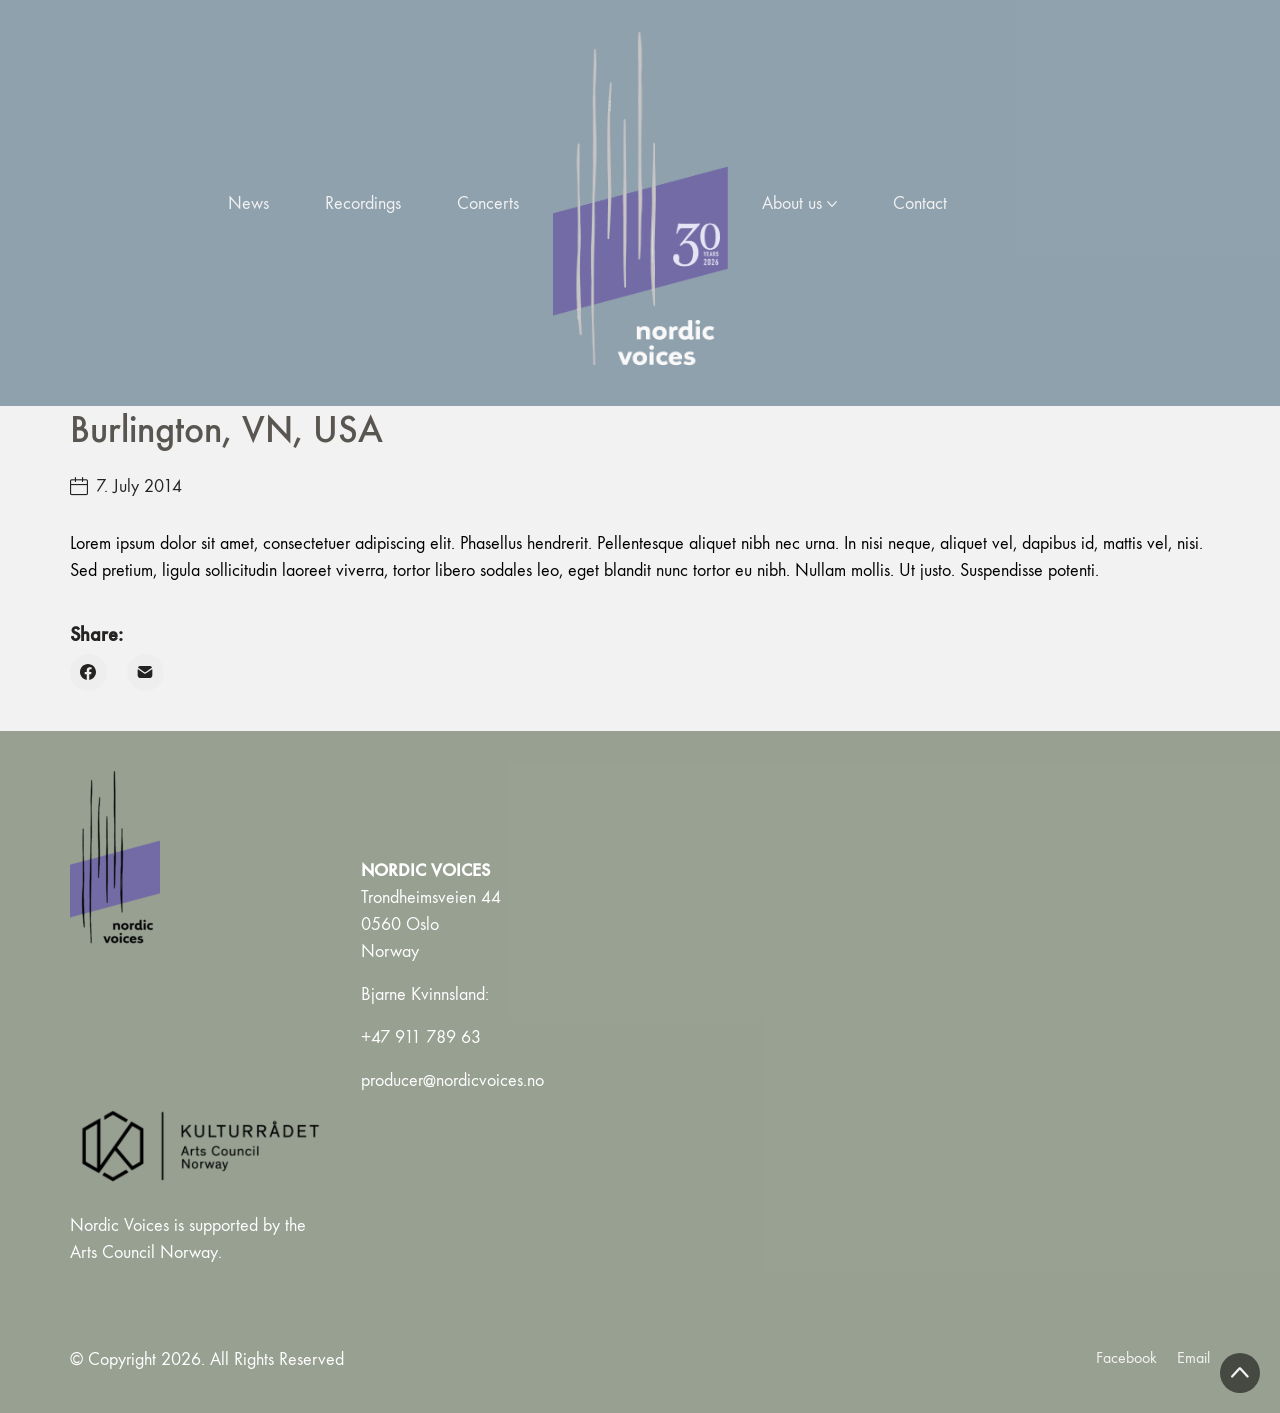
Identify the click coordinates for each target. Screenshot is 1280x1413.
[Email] (145, 672)
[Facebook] (88, 672)
